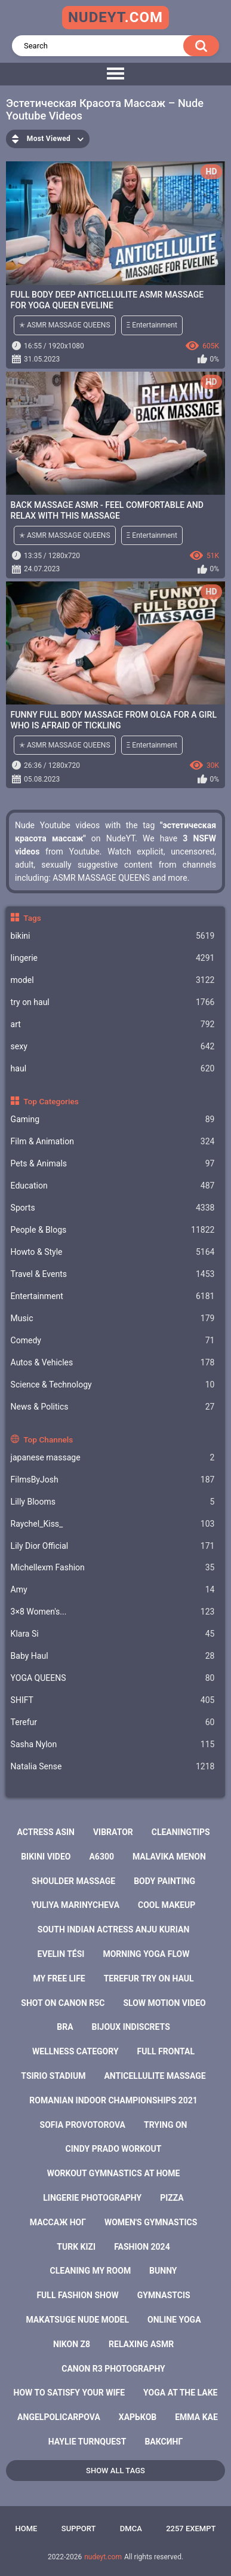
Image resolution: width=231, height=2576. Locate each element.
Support (78, 2528)
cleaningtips (181, 1832)
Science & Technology (113, 1385)
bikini (113, 936)
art (113, 1024)
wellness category (75, 2051)
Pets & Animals (113, 1164)
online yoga (174, 2319)
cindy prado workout (114, 2149)
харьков (137, 2417)
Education (113, 1186)
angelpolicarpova (58, 2417)
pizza (172, 2198)
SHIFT (113, 1700)
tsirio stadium (53, 2076)
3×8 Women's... (113, 1612)
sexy (113, 1047)
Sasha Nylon (113, 1744)
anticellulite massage (154, 2076)
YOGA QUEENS (113, 1678)
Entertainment (113, 1296)
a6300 (101, 1856)
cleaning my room (90, 2270)
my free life (59, 1978)
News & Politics (113, 1407)
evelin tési (61, 1954)
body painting (164, 1881)
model (113, 980)
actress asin (46, 1832)
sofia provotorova (82, 2125)
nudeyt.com (103, 2557)
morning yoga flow (146, 1954)
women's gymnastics (150, 2222)
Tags (32, 918)
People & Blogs (113, 1230)
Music (113, 1318)
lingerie (113, 958)
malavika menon (169, 1856)
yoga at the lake (180, 2392)
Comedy (113, 1341)
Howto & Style (113, 1252)
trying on (165, 2125)
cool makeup (166, 1905)
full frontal (166, 2051)
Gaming (113, 1119)
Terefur (113, 1722)
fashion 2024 (142, 2247)
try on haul (113, 1002)
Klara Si (113, 1634)
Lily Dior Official (113, 1546)
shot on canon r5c (62, 2003)
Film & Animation (113, 1142)
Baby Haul (113, 1656)
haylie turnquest (87, 2441)
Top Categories (51, 1101)
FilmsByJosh (113, 1480)
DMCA (131, 2528)
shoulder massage (73, 1881)
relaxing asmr (141, 2344)
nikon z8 (71, 2344)
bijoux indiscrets (131, 2027)
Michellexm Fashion (113, 1568)
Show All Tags (115, 2470)
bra (65, 2027)
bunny (163, 2270)
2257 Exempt (190, 2528)
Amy (113, 1590)
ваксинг (163, 2441)
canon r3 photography (113, 2368)
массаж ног (58, 2222)
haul (113, 1069)
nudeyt (115, 17)
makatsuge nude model (77, 2319)
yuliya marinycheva (75, 1905)
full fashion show (77, 2295)
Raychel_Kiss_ (113, 1524)
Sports (113, 1208)
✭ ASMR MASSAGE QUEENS (64, 325)
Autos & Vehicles (113, 1363)
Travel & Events (113, 1274)
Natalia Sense (113, 1767)
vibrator (113, 1832)
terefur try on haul (149, 1978)
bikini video (45, 1856)
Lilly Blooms (113, 1502)
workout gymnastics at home (113, 2173)
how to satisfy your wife (69, 2392)
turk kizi (76, 2247)
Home (27, 2528)
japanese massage (113, 1458)
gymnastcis (163, 2295)
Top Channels (48, 1439)
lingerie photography (92, 2198)
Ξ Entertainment (152, 325)
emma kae (196, 2417)
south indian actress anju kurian (114, 1929)
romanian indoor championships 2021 (113, 2100)
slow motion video (164, 2003)
